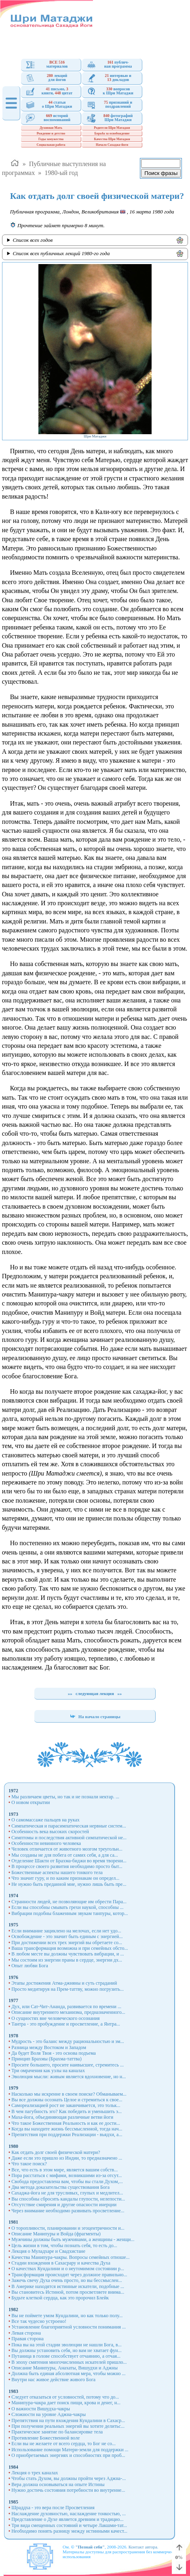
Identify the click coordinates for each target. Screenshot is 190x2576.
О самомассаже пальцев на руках (45, 1820)
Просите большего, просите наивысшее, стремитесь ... (67, 2065)
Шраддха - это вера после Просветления (53, 2507)
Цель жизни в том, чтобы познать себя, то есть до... (64, 2245)
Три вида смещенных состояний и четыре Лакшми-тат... (69, 2525)
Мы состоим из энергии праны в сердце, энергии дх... (66, 1960)
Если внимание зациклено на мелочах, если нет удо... (66, 1931)
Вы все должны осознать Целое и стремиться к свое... (66, 2100)
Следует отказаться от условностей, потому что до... (65, 2397)
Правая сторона (27, 2338)
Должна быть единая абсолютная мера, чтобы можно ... (68, 2373)
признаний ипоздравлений (109, 104)
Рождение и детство (51, 133)
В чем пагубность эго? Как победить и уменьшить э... (66, 2111)
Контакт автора (143, 2546)
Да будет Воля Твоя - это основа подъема (53, 2053)
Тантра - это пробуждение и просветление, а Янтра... (65, 2024)
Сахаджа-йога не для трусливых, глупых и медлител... (67, 2193)
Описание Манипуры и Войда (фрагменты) (56, 2234)
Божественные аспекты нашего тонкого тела (57, 1872)
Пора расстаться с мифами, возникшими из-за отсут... (66, 2175)
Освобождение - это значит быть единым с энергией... (66, 1936)
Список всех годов (33, 240)
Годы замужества (50, 139)
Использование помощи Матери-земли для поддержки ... (69, 2449)
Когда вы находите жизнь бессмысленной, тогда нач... (66, 2129)
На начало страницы (94, 1716)
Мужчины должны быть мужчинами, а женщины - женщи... (72, 2239)
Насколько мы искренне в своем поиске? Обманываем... (69, 2094)
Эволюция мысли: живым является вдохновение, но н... (68, 2076)
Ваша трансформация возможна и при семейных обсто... (69, 1948)
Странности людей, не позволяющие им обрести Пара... (69, 1901)
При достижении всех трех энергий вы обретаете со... (66, 1942)
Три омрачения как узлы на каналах (48, 2070)
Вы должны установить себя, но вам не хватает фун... (66, 2350)
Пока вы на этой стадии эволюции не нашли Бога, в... (66, 2345)
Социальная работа (51, 145)
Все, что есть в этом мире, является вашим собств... (64, 2170)
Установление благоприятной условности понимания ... (68, 2327)
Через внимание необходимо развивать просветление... (67, 2210)
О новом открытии (30, 1802)
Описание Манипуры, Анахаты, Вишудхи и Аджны (64, 2368)
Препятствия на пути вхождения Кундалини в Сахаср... (68, 2420)
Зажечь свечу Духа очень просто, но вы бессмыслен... (66, 2280)
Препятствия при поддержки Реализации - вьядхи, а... (66, 2134)
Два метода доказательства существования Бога (60, 2187)
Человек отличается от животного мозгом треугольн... (66, 1849)
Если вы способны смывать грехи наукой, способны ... (67, 1907)
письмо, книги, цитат (49, 91)
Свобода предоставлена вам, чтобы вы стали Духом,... (66, 2181)
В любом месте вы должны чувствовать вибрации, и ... (67, 1954)
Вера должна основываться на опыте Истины (57, 2484)
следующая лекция (95, 1693)
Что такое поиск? (29, 2164)
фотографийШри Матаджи (110, 118)
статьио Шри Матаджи (49, 104)
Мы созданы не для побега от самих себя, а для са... (64, 1855)
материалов (47, 64)
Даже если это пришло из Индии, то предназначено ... (66, 2158)
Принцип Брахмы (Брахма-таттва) (46, 2059)
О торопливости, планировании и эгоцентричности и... (68, 2228)
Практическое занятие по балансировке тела (57, 2432)
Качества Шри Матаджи (112, 139)
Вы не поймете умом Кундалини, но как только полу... (66, 2315)
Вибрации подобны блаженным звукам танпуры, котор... (69, 1913)
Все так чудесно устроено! (38, 2321)
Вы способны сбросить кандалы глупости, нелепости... (68, 2199)
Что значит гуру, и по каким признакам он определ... (65, 1878)
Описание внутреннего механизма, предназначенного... (68, 2012)
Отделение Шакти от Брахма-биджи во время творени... (69, 1861)
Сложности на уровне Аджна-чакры (48, 2414)
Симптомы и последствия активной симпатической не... (69, 1837)
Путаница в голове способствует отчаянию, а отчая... (65, 2356)
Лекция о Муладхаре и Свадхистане (48, 2251)
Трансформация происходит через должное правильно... (69, 2274)
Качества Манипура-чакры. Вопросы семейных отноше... (70, 2257)
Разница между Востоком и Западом (48, 2047)
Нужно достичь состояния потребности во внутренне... (68, 2490)
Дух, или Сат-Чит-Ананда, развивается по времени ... (66, 2006)
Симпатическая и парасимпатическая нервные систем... (68, 1826)
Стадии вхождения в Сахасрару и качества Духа (60, 2263)
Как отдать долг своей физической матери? (55, 2152)
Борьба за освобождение (112, 133)
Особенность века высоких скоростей (50, 1831)
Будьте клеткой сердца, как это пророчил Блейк (60, 2298)
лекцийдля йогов (46, 78)
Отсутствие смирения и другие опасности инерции (63, 2204)
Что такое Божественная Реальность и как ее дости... (65, 2123)
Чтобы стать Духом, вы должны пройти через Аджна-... (68, 2478)
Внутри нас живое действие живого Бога (53, 2379)
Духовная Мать (51, 128)
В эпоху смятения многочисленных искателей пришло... (69, 2362)
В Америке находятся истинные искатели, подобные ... (67, 2286)
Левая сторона (26, 2333)
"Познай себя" (90, 2546)
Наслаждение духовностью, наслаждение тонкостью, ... (68, 2513)
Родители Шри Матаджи (112, 128)
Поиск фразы (160, 173)
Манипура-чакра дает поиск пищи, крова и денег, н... (65, 2402)
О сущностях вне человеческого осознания (55, 2018)
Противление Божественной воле (45, 2438)
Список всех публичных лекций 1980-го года (61, 253)
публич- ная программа (109, 64)
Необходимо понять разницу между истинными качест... (69, 2531)
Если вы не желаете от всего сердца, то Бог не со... (63, 2443)
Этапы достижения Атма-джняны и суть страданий (64, 1983)
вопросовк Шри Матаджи (110, 91)
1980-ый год (61, 172)
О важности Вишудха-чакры (40, 2409)
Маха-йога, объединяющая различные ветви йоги (62, 2117)
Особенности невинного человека (46, 1843)
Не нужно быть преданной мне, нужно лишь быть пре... (68, 1884)
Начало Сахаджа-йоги (112, 145)
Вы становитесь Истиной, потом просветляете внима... (67, 2292)
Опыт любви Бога (29, 1965)
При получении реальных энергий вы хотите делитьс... (68, 2426)
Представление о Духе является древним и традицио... (67, 2519)
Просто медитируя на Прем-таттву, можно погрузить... (67, 1989)
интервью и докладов (109, 78)
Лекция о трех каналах (34, 2473)
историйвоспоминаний (48, 118)
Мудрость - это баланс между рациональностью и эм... (67, 2041)
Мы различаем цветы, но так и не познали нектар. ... (65, 1797)
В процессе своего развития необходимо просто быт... (66, 1866)
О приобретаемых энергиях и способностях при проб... (68, 2455)
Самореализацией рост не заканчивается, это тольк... (65, 2105)
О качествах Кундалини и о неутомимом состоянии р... (67, 2268)
